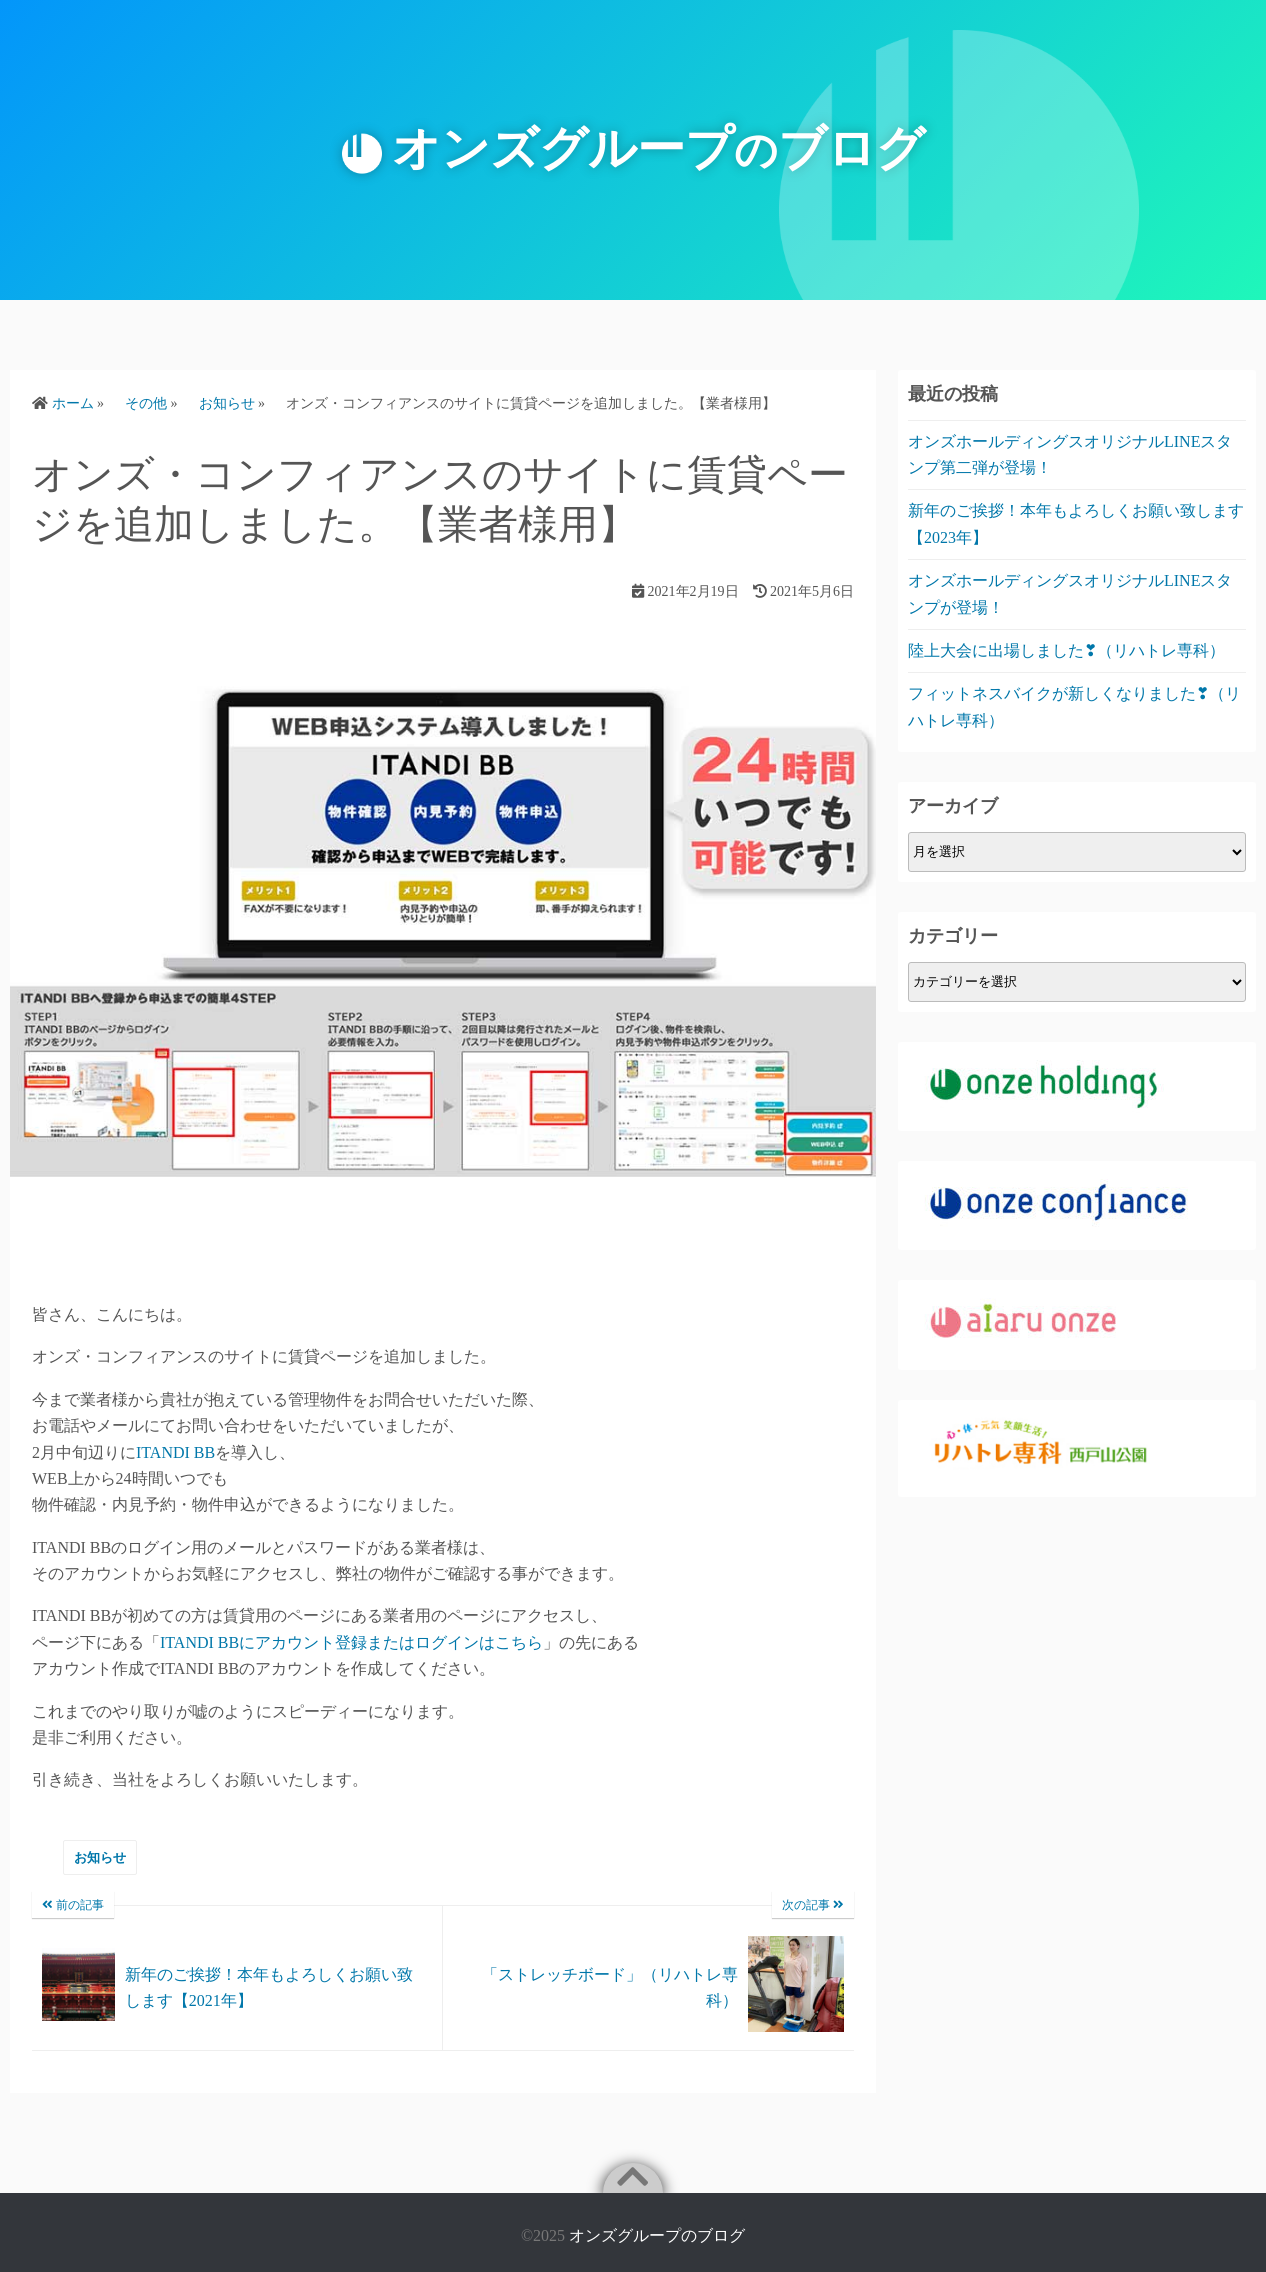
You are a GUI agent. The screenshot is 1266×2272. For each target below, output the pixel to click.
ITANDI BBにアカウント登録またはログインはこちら (351, 1642)
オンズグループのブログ (657, 2235)
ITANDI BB (175, 1452)
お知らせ (100, 1857)
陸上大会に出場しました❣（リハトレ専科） (1066, 650)
